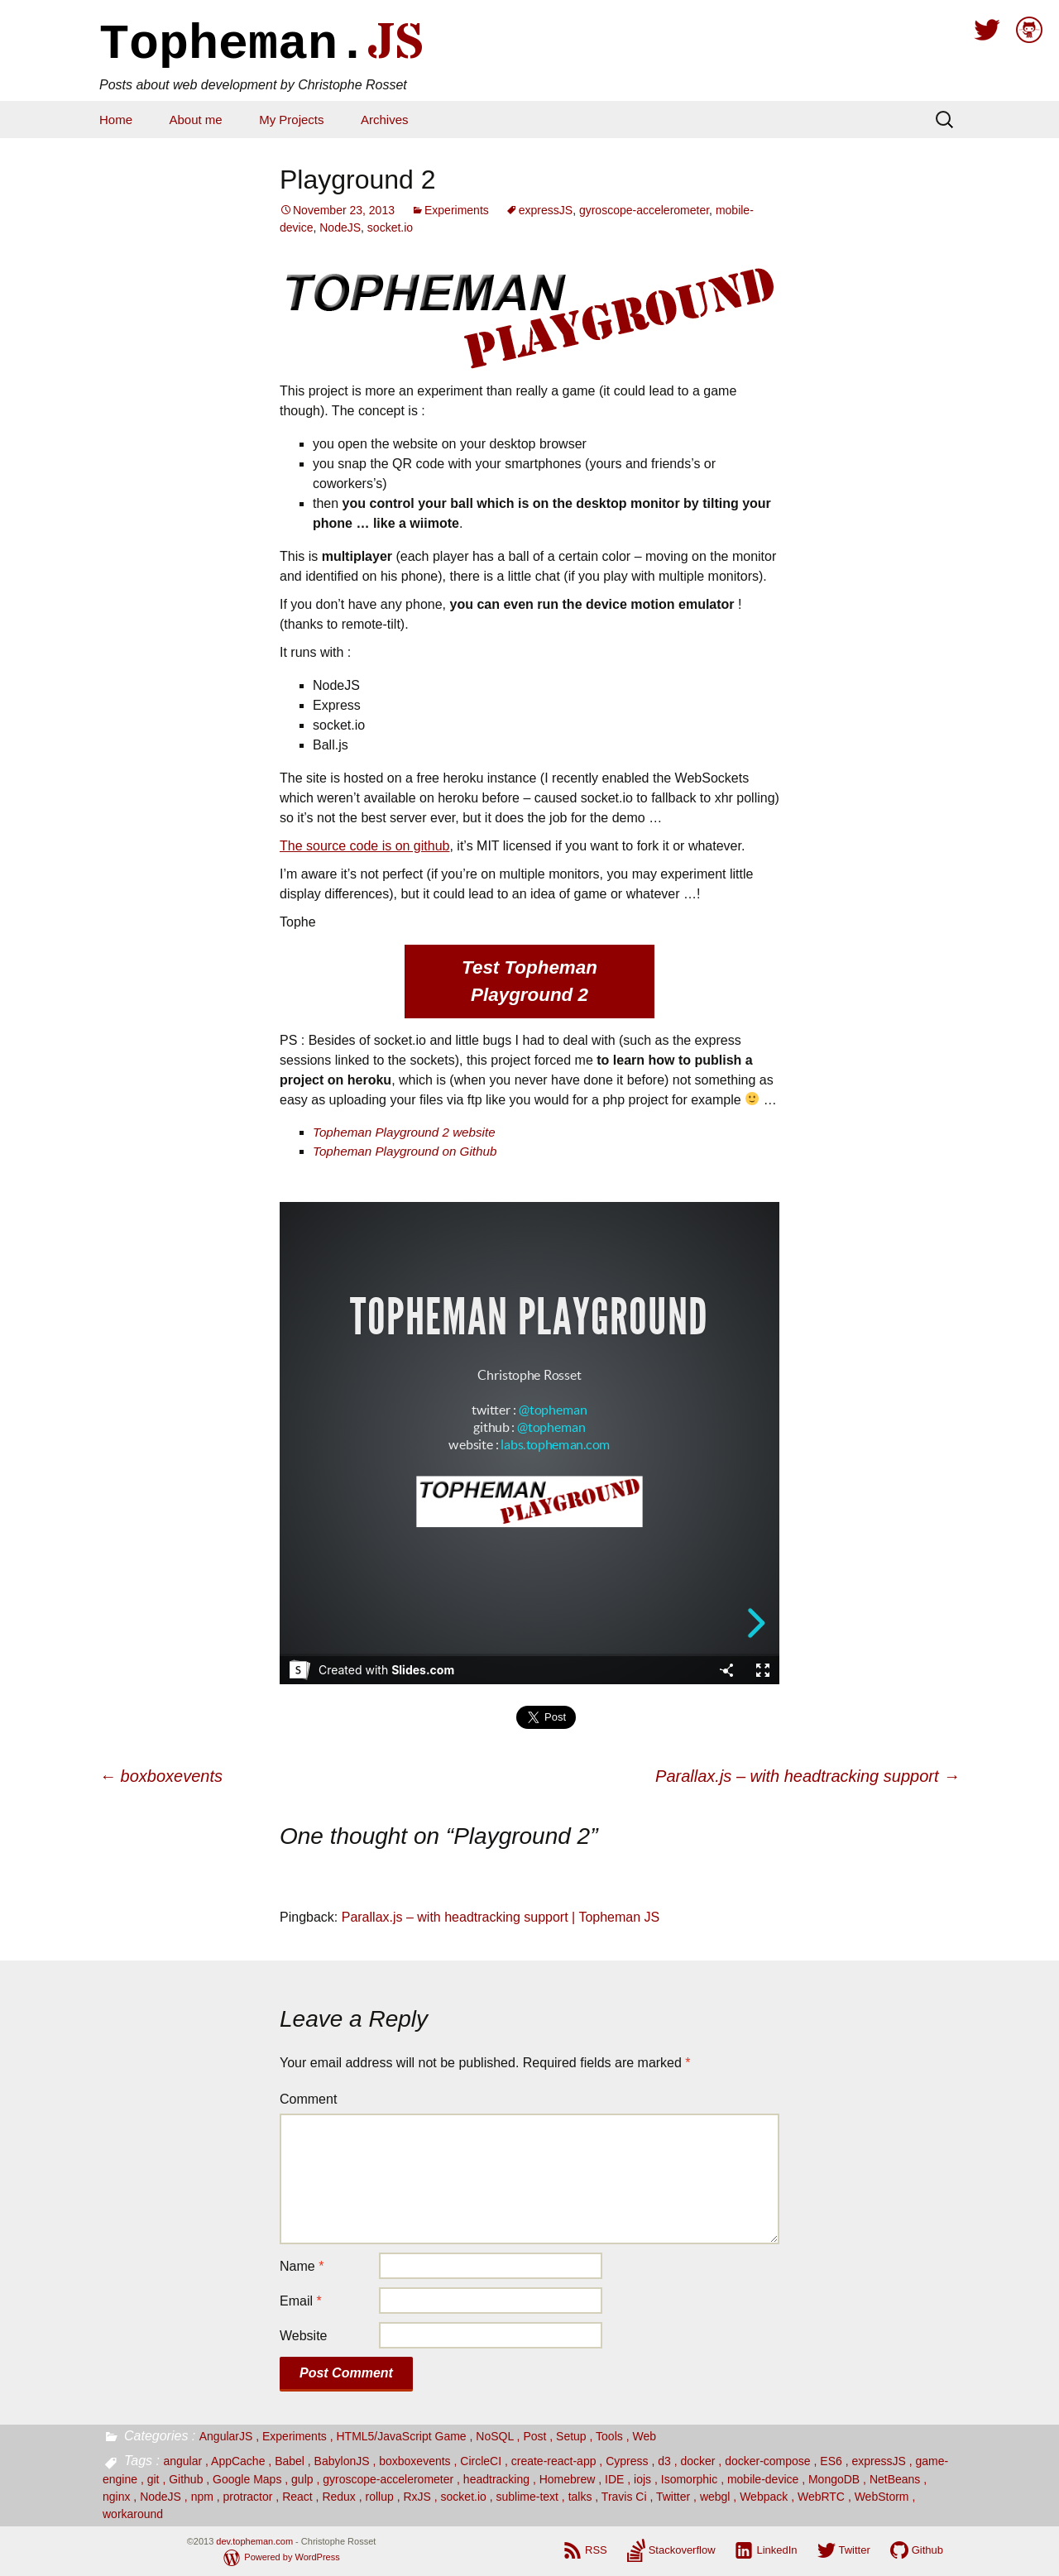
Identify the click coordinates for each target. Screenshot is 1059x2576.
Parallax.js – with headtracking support (807, 1776)
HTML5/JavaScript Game (401, 2436)
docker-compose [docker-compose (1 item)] (768, 2461)
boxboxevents (161, 1776)
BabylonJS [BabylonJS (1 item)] (342, 2461)
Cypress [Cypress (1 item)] (627, 2461)
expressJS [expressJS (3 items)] (878, 2461)
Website (304, 2336)
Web (644, 2436)
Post (534, 2436)
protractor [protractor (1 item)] (248, 2496)
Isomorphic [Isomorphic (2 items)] (689, 2479)
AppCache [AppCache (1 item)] (238, 2461)
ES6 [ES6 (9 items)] (830, 2461)
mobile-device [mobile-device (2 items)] (762, 2479)
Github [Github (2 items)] (186, 2479)
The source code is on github (364, 846)
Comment (308, 2099)
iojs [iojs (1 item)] (642, 2479)
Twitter (854, 2550)
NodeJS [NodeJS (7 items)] (160, 2496)
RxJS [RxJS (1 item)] (416, 2496)
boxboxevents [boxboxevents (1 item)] (414, 2461)
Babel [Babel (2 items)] (289, 2461)
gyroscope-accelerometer (644, 210)
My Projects (291, 120)
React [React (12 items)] (297, 2496)
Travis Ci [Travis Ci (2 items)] (624, 2496)
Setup (571, 2436)
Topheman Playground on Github (404, 1151)
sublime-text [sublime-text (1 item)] (527, 2496)
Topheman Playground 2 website (404, 1132)
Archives (385, 120)
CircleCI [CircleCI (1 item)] (480, 2461)
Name (301, 2266)
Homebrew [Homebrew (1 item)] (567, 2479)
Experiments (456, 210)
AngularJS (226, 2436)
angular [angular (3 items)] (182, 2461)
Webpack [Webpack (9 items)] (764, 2496)
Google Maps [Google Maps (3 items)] (247, 2479)
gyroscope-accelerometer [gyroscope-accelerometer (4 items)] (388, 2479)
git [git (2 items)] (153, 2479)
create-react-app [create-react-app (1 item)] (554, 2461)
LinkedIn (776, 2550)
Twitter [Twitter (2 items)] (673, 2496)
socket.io (390, 227)
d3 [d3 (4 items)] (664, 2461)
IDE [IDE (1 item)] (614, 2479)
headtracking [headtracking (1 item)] (496, 2479)
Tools (609, 2436)
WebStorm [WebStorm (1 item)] (882, 2496)
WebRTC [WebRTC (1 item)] (821, 2496)
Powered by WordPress (291, 2557)
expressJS (546, 210)
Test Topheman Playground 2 (529, 981)
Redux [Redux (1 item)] (338, 2496)
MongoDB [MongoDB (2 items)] (834, 2479)
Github (927, 2550)
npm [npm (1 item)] (202, 2496)
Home (115, 120)
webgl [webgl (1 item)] (715, 2496)
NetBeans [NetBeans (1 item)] (895, 2479)
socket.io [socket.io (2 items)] (463, 2496)
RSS (596, 2550)
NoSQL (494, 2436)
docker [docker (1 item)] (697, 2461)
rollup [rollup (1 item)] (380, 2496)
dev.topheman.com (254, 2541)
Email (301, 2301)
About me (195, 120)
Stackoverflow (682, 2550)
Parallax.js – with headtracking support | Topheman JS (501, 1917)
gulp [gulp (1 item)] (302, 2479)
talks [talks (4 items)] (580, 2496)
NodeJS (340, 227)
